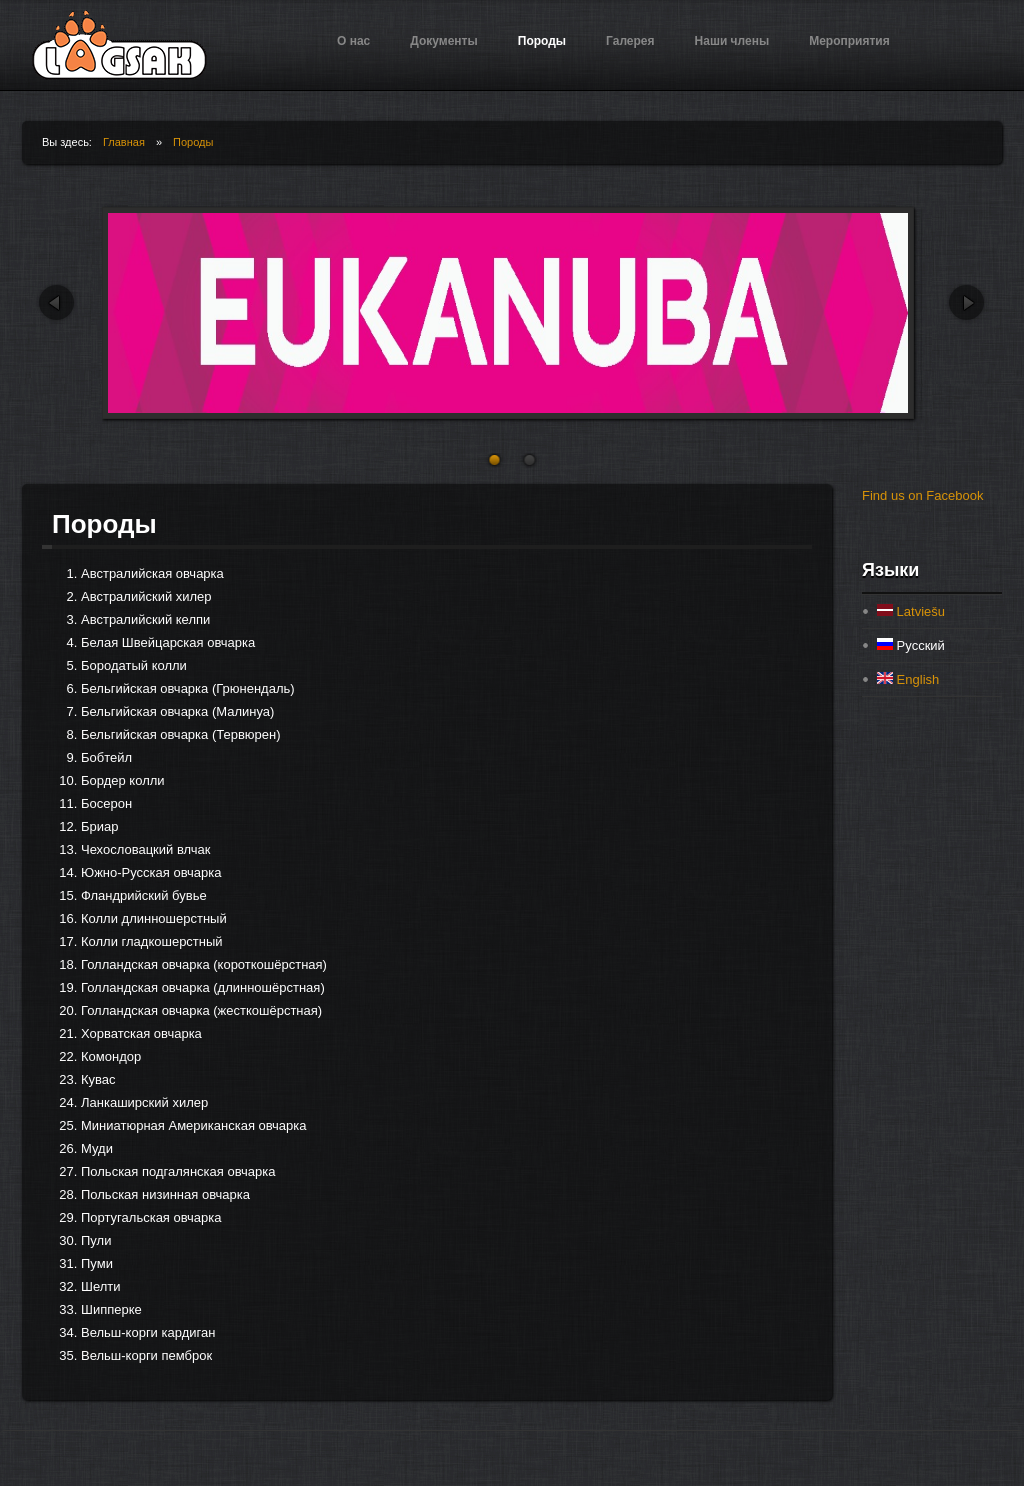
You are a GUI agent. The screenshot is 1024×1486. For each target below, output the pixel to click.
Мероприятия (849, 41)
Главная (124, 142)
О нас (353, 41)
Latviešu (911, 611)
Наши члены (732, 41)
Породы (542, 41)
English (908, 679)
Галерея (630, 41)
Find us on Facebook (922, 495)
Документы (443, 41)
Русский (911, 645)
